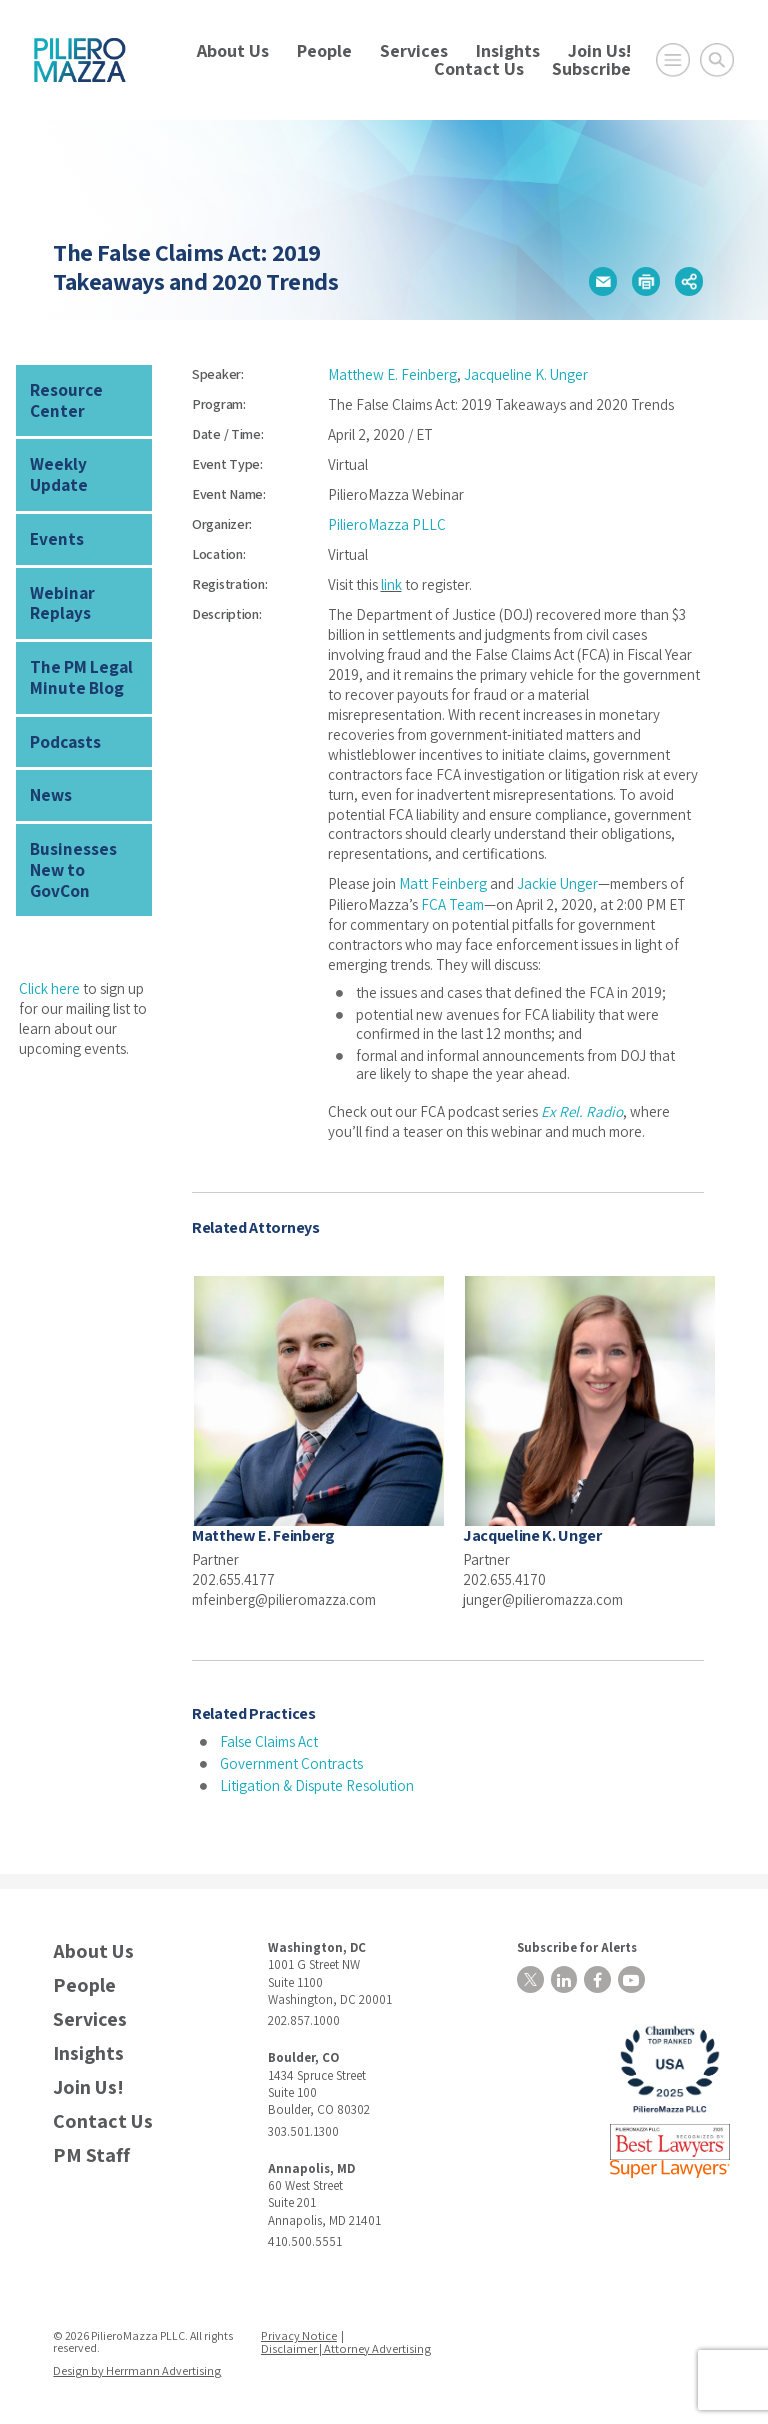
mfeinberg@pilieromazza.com (285, 1597)
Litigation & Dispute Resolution (317, 1783)
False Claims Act (269, 1740)
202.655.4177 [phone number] (233, 1577)
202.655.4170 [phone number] (504, 1577)
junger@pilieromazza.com (544, 1597)
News (50, 760)
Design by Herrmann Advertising (135, 2367)
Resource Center (64, 399)
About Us (233, 50)
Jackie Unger (557, 883)
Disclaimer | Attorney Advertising (346, 2345)
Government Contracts (291, 1761)
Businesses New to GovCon (86, 822)
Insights (508, 50)
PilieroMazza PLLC (387, 524)
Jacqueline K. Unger (526, 374)
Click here (49, 928)
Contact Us (479, 68)
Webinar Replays (59, 575)
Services (414, 50)
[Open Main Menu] (673, 60)
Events (54, 513)
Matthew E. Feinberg (392, 374)
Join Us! (599, 50)
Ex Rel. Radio (581, 1110)
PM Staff (91, 2153)
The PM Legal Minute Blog (78, 646)
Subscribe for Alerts (573, 1944)
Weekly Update (84, 460)
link (391, 584)
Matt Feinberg (443, 883)
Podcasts (64, 708)
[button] (603, 281)
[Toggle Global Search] (717, 60)
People (324, 50)
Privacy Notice (300, 2333)
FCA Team (452, 903)
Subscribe (591, 68)
